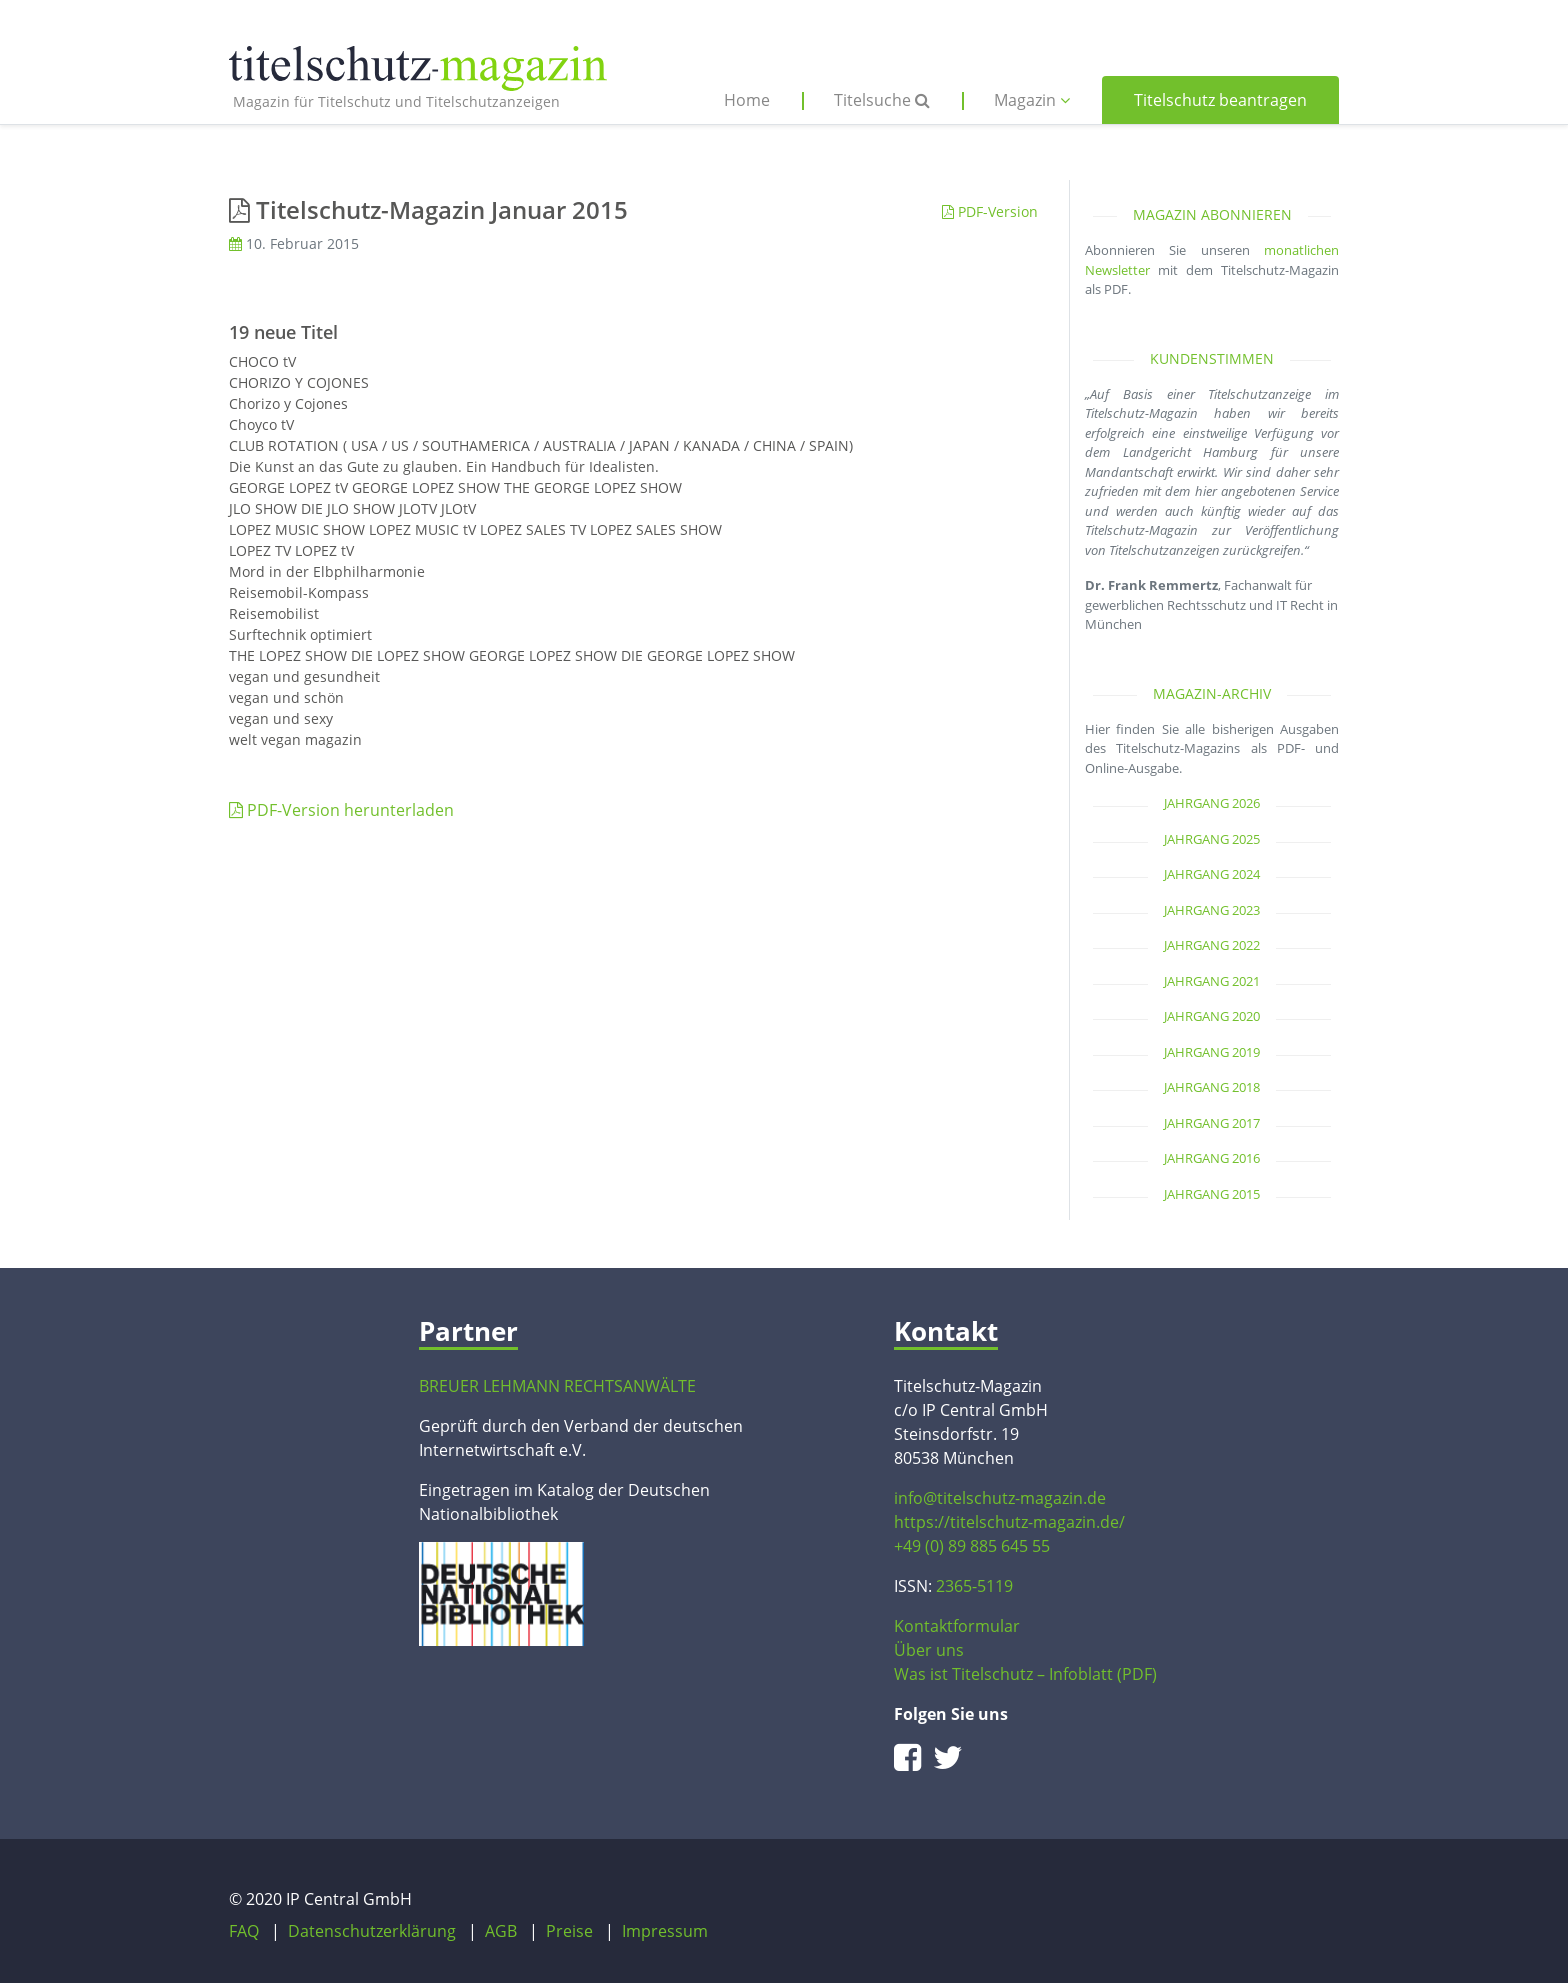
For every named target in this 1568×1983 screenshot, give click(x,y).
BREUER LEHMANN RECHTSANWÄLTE (557, 1386)
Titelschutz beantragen (1220, 100)
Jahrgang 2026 (1212, 803)
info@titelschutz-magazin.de (1000, 1498)
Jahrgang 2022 (1212, 945)
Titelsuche (882, 100)
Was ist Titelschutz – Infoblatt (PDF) (1025, 1674)
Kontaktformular (957, 1626)
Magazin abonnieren (1212, 214)
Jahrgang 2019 (1212, 1052)
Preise (569, 1931)
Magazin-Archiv (1212, 693)
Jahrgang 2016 (1212, 1158)
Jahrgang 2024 (1212, 874)
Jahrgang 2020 (1212, 1016)
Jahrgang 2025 (1212, 839)
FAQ (244, 1931)
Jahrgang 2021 (1212, 981)
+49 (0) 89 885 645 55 (972, 1546)
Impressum (665, 1931)
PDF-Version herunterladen (341, 810)
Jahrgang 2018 (1212, 1087)
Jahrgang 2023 (1212, 910)
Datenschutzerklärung (372, 1931)
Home (747, 100)
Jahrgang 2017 (1212, 1123)
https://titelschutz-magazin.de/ (1009, 1522)
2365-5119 (974, 1586)
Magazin (1032, 100)
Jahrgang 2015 (1212, 1194)
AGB (501, 1931)
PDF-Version (990, 211)
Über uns (929, 1650)
